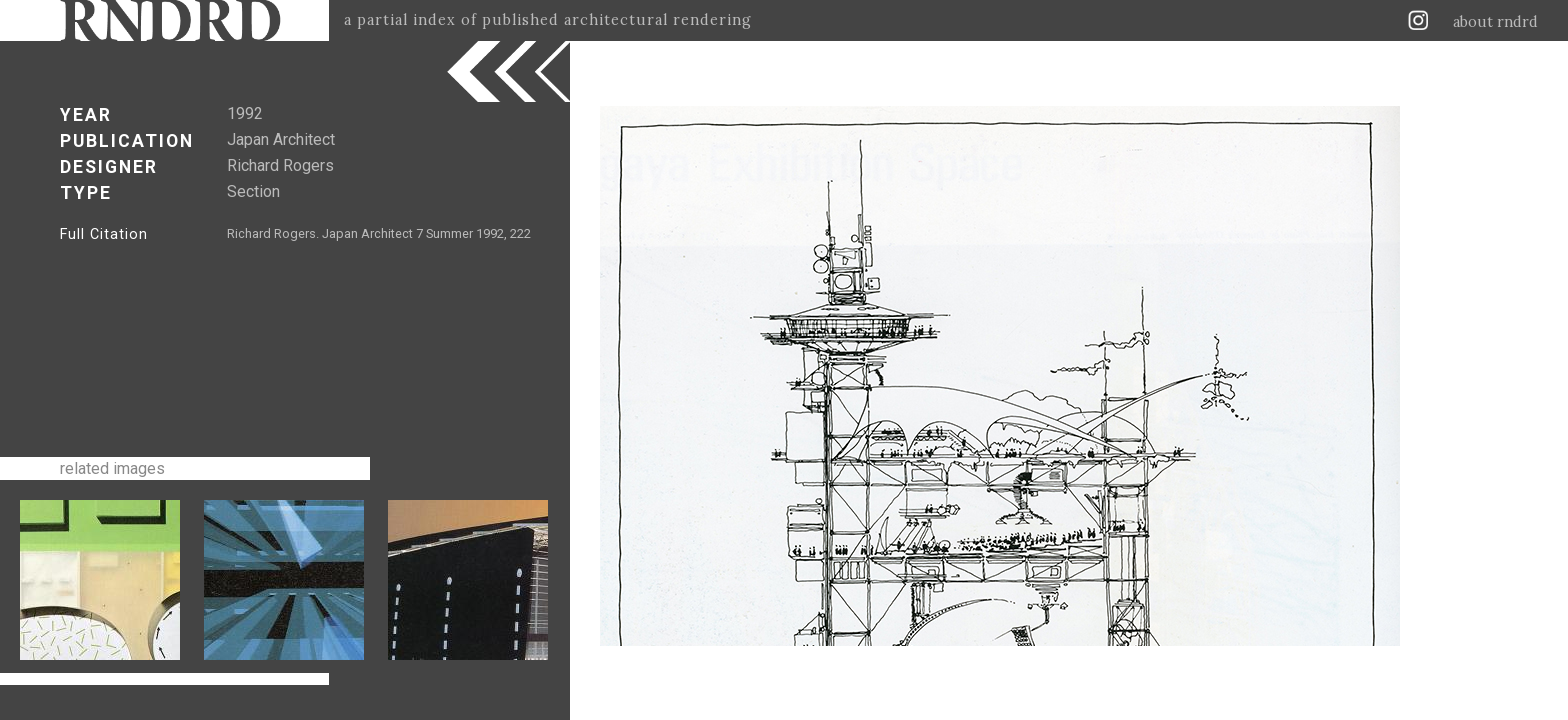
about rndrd (1495, 22)
